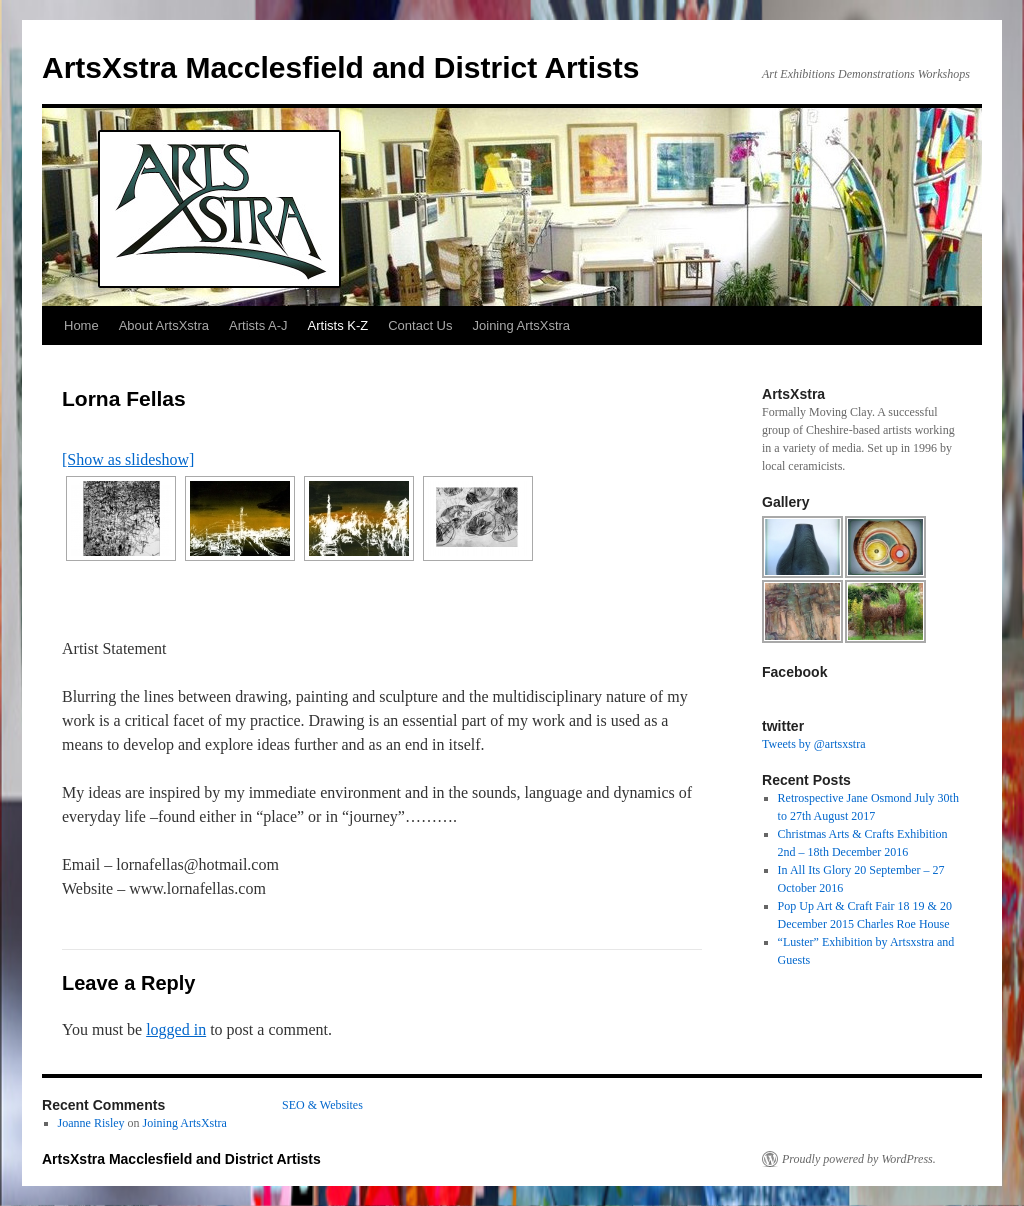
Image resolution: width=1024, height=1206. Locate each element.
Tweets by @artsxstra (814, 744)
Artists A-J (258, 325)
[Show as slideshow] (128, 459)
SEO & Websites (322, 1105)
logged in (176, 1029)
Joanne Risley (91, 1123)
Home (81, 325)
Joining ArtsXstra (522, 325)
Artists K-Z (338, 325)
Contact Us (420, 325)
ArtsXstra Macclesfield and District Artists (340, 67)
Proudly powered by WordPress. (859, 1159)
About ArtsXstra (164, 325)
